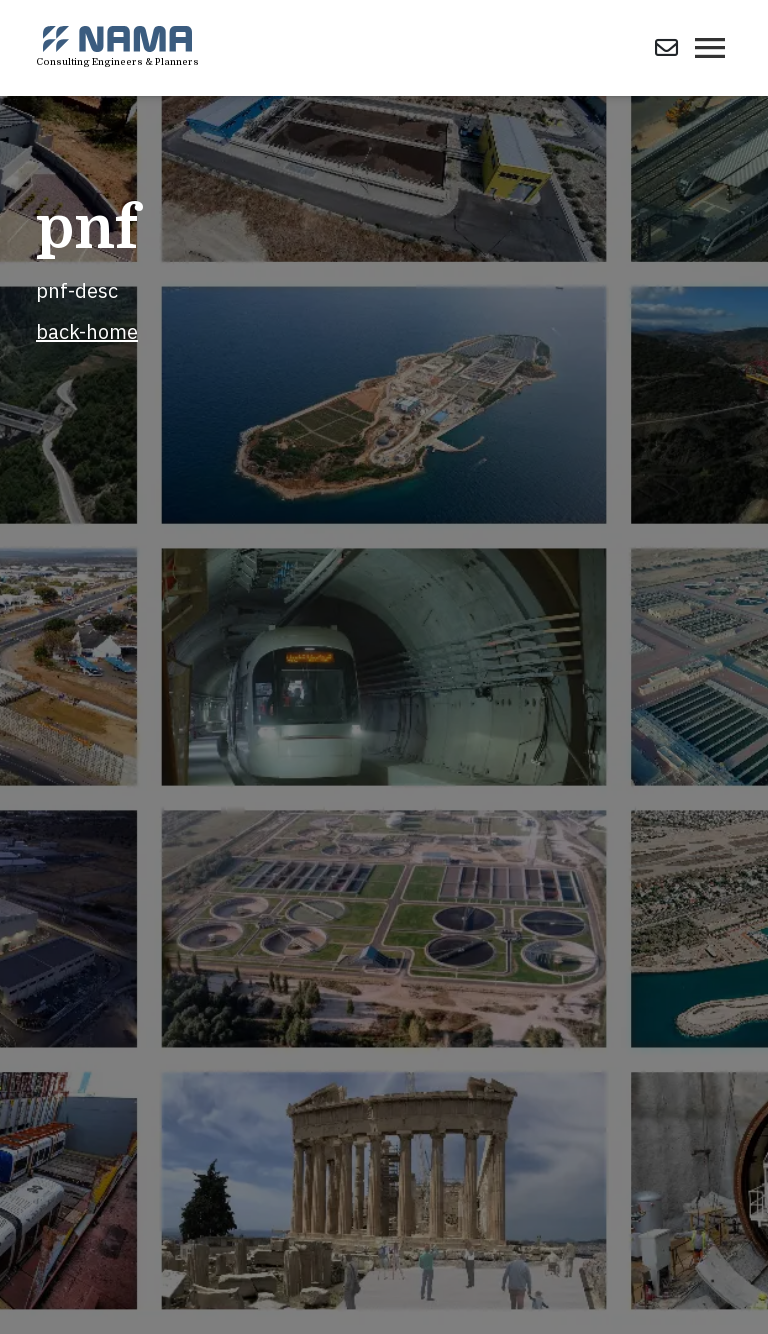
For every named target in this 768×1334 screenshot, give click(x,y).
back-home (87, 331)
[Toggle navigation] (710, 48)
